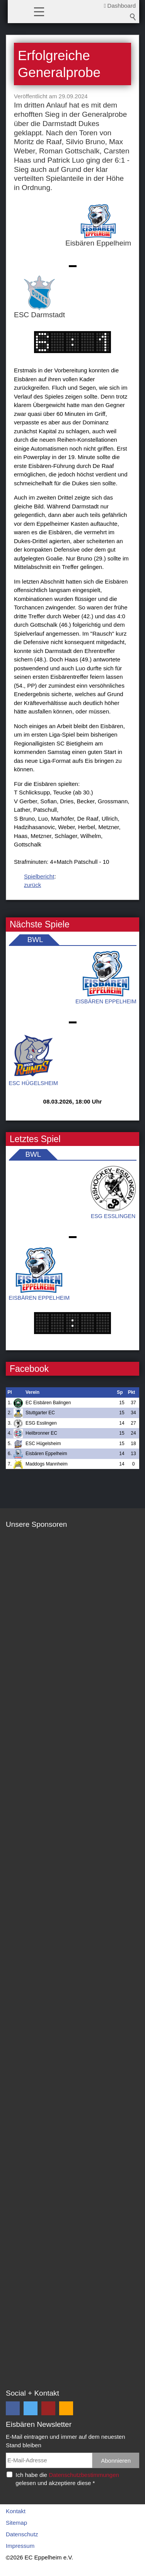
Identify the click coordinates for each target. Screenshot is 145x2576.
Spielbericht (39, 876)
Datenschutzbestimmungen (84, 2475)
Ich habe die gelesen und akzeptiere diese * (67, 2479)
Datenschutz (22, 2534)
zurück (32, 885)
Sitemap (16, 2522)
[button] (39, 11)
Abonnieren (116, 2460)
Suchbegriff (133, 17)
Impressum (20, 2545)
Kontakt (16, 2511)
